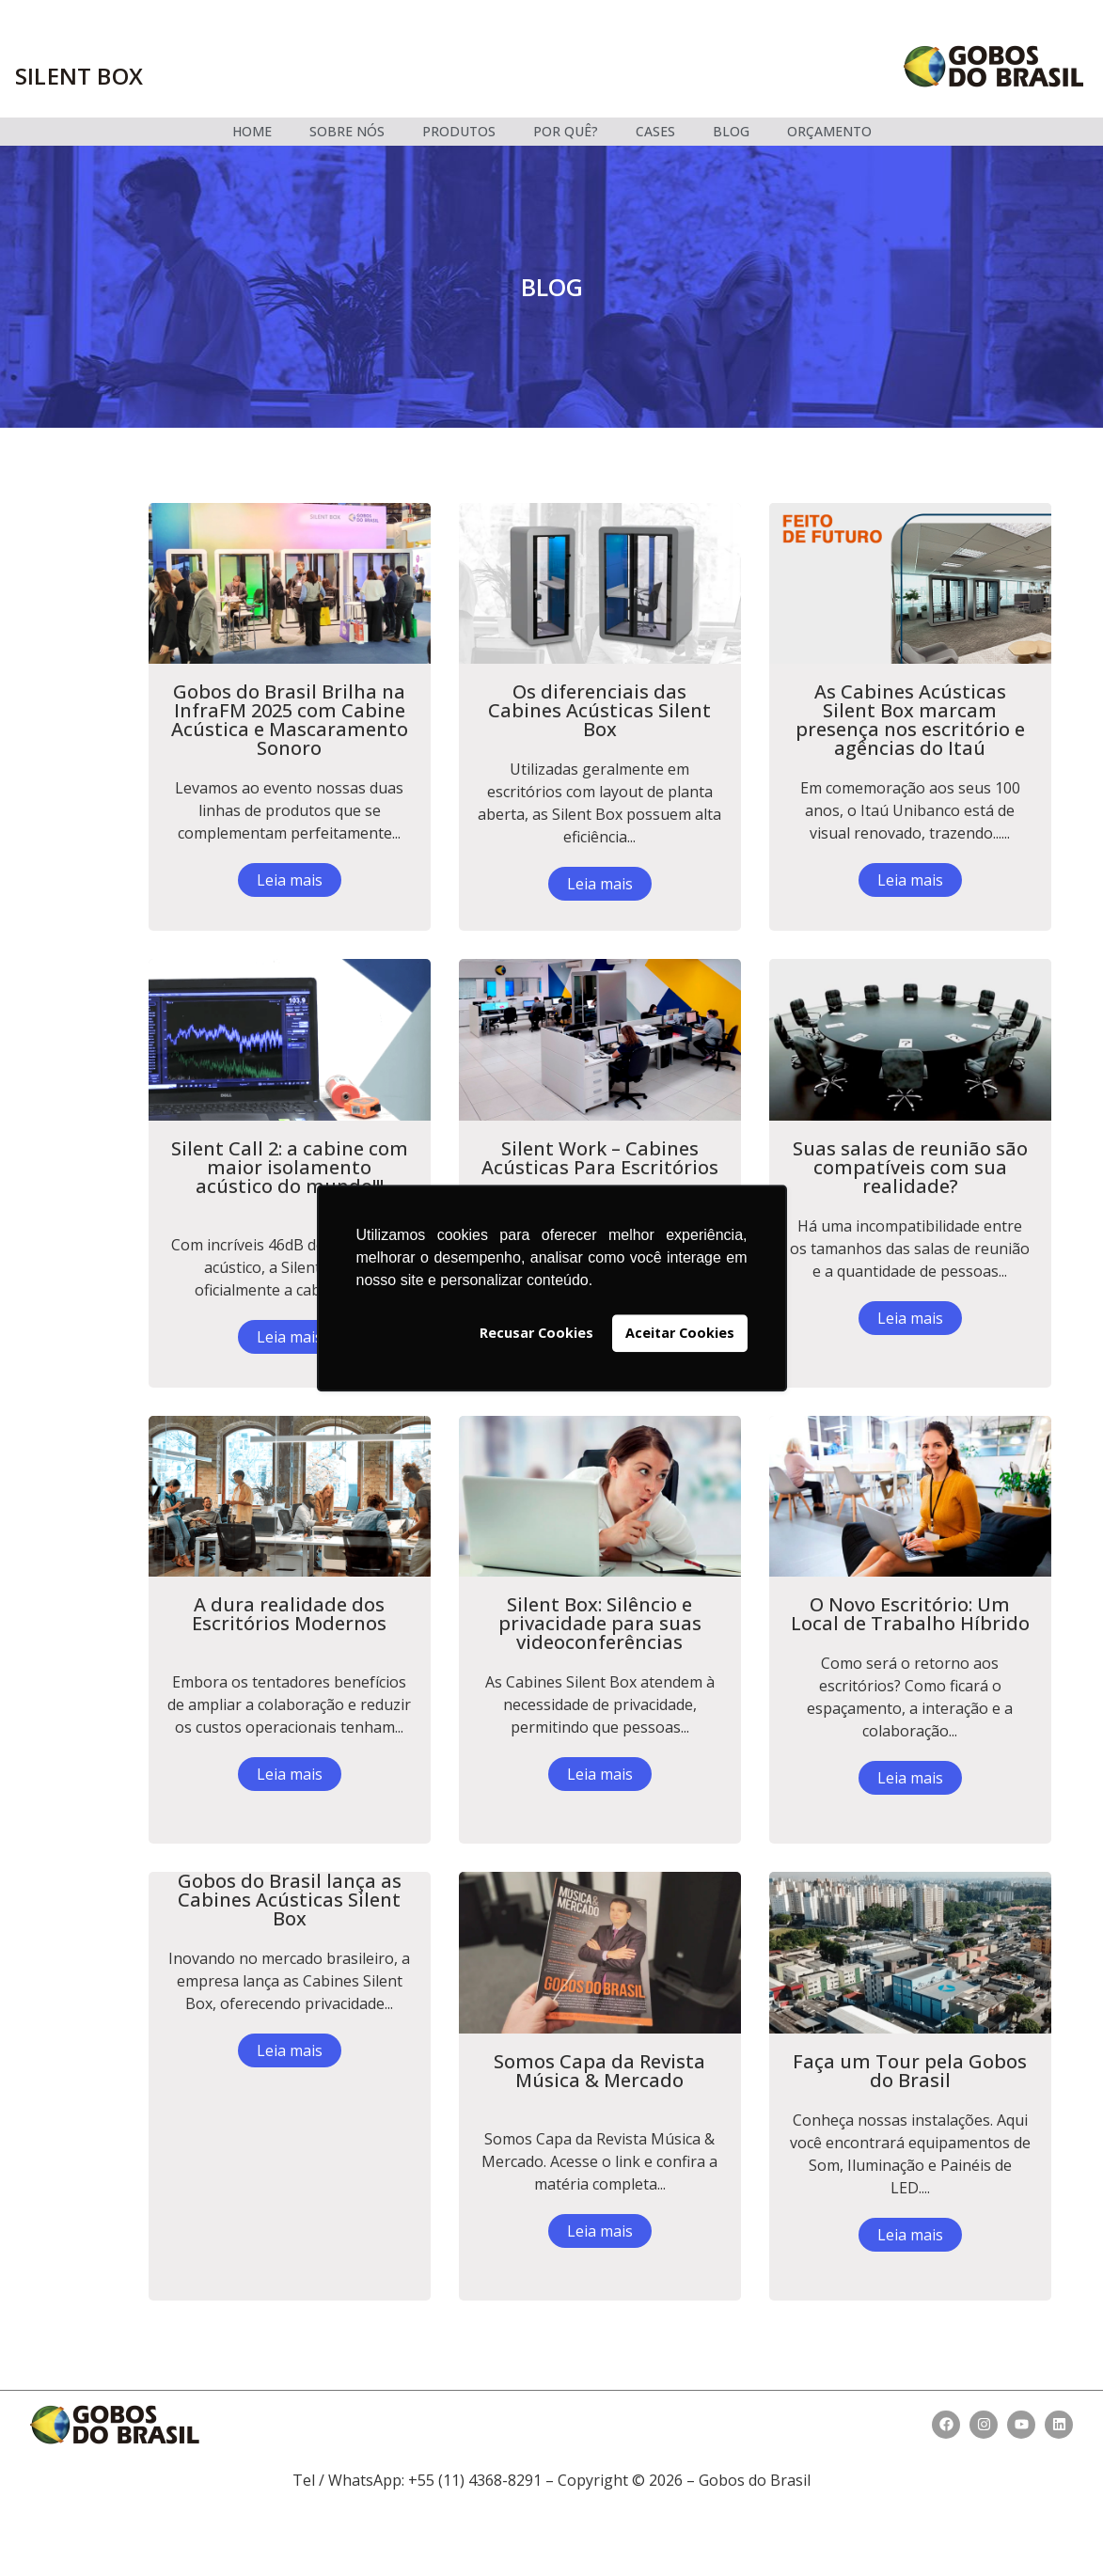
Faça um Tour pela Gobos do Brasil (910, 2071)
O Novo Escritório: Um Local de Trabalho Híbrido (910, 1614)
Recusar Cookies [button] (536, 1333)
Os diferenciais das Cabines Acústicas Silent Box (599, 710)
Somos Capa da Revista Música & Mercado (599, 2071)
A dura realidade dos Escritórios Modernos (289, 1614)
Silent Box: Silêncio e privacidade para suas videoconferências (599, 1623)
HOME (252, 131)
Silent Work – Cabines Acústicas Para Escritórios (599, 1158)
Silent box (79, 75)
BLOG (731, 131)
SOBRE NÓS (347, 131)
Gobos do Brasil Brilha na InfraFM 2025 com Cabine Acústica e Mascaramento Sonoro (289, 720)
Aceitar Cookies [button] (679, 1333)
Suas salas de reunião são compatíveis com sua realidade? (910, 1167)
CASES (655, 131)
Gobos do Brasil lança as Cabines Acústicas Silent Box (290, 1899)
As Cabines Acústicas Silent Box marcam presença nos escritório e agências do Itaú (910, 720)
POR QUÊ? (565, 131)
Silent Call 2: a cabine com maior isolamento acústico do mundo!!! (289, 1167)
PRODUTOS (459, 131)
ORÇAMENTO (829, 131)
